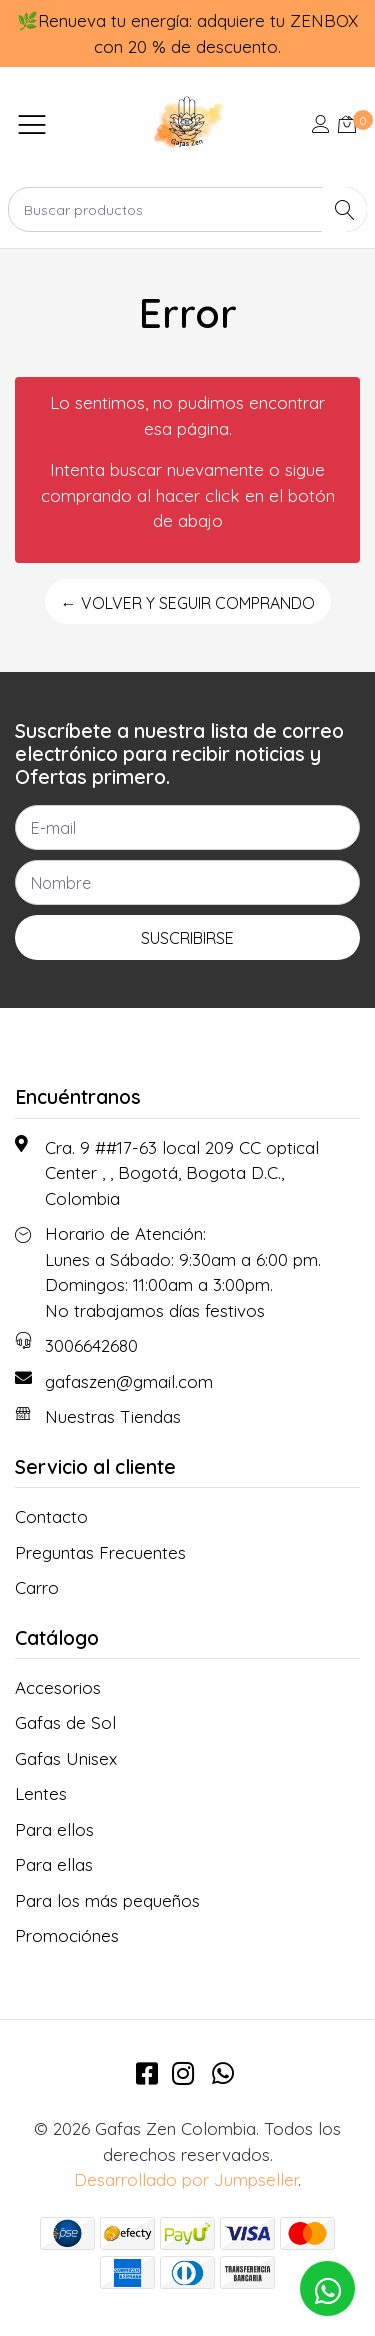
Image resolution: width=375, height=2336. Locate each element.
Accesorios (58, 1687)
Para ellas (54, 1864)
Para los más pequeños (107, 1900)
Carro (37, 1587)
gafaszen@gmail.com (129, 1381)
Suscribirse (187, 938)
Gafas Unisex (66, 1758)
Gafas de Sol (65, 1722)
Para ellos (54, 1829)
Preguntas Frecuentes (100, 1552)
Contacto (51, 1516)
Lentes (41, 1793)
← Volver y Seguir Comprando (188, 603)
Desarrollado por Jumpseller (186, 2179)
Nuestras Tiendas (113, 1416)
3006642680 (91, 1345)
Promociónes (67, 1935)
